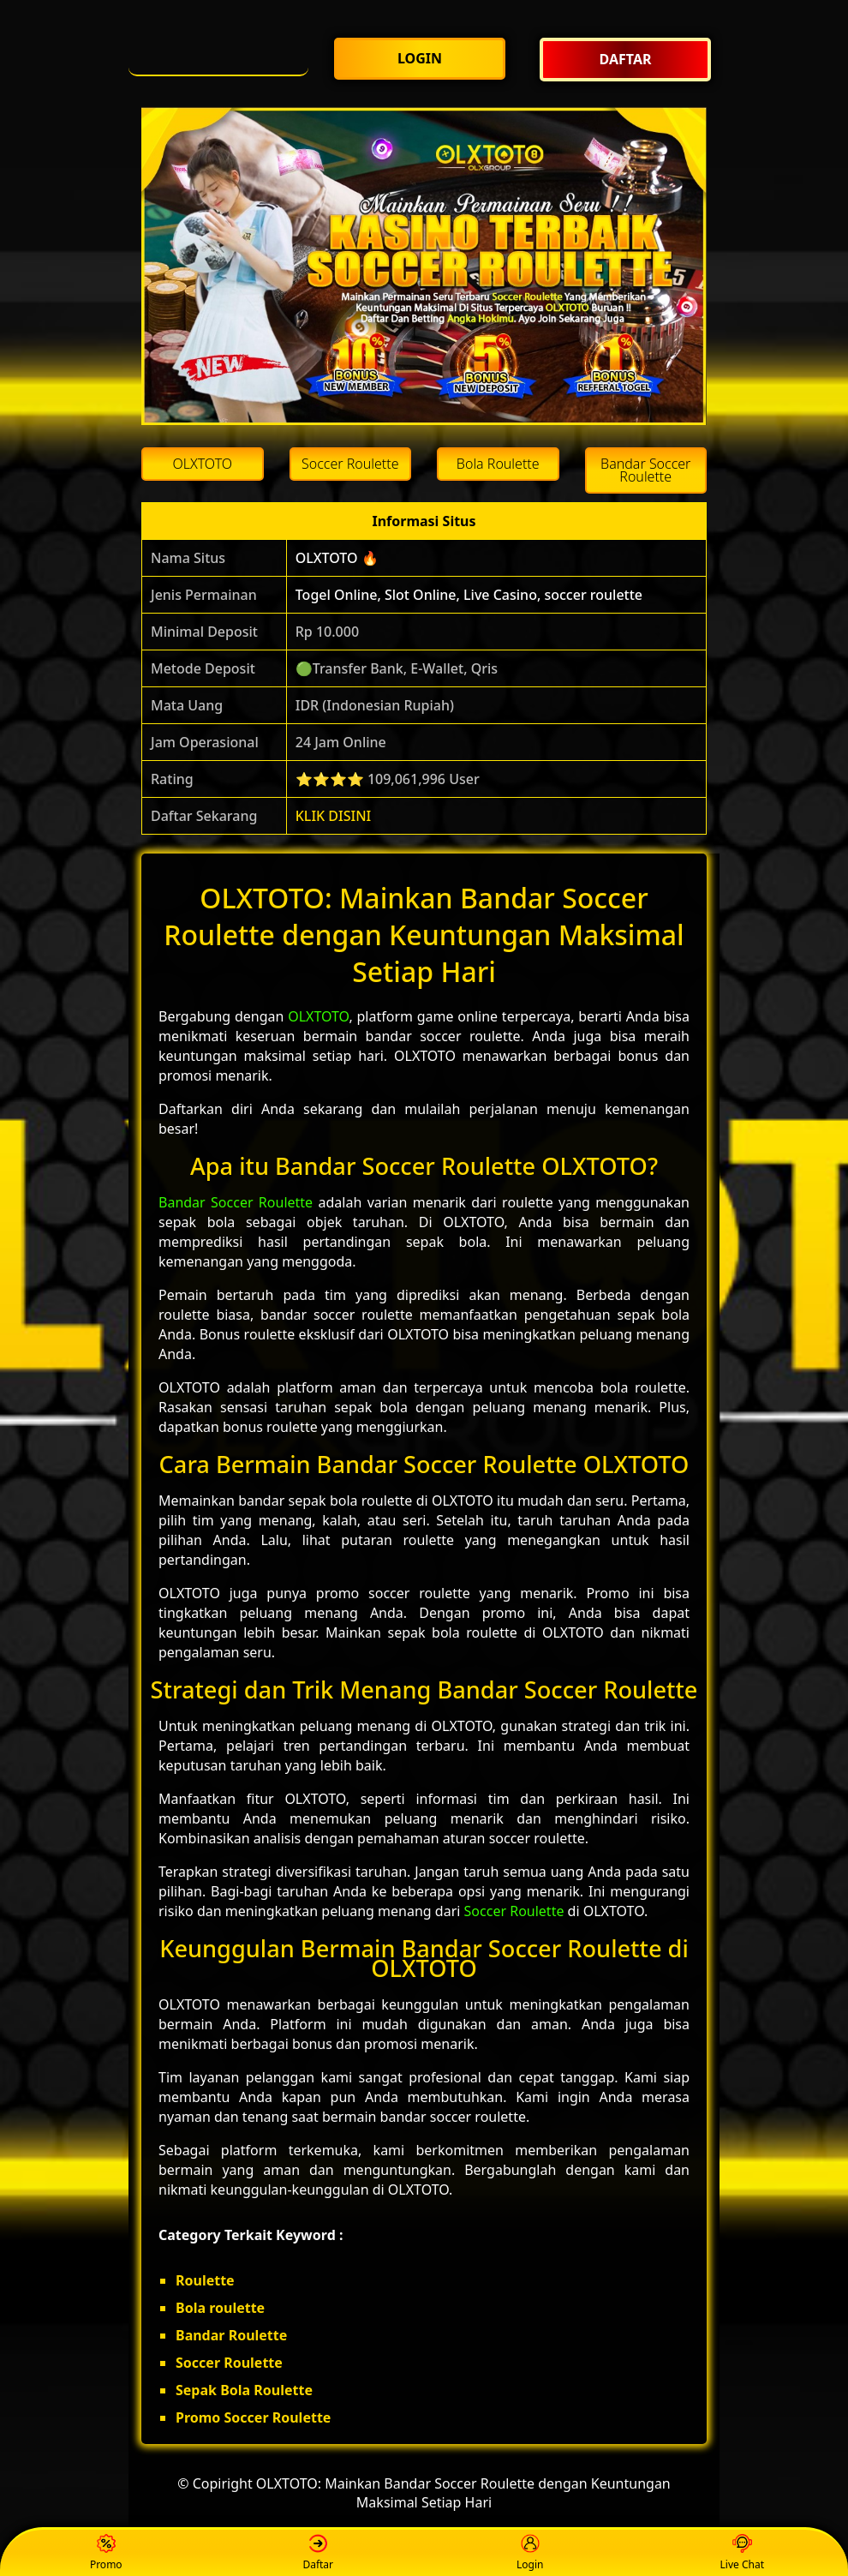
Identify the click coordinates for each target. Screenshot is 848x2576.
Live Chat (742, 2553)
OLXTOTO (318, 1016)
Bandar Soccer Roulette (235, 1202)
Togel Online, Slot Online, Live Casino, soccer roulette (469, 594)
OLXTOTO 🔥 (337, 557)
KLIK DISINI (334, 815)
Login (530, 2553)
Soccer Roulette (514, 1911)
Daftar (317, 2553)
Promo (106, 2553)
